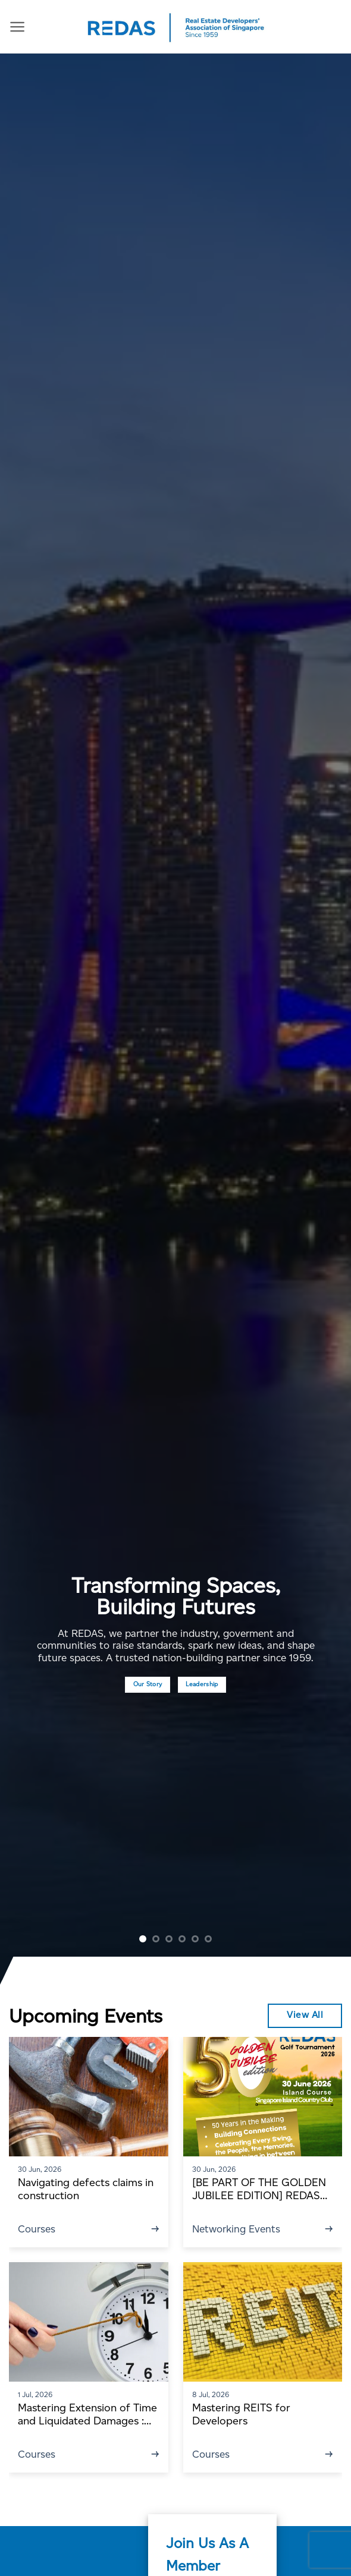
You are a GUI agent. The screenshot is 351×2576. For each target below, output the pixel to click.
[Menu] (17, 27)
